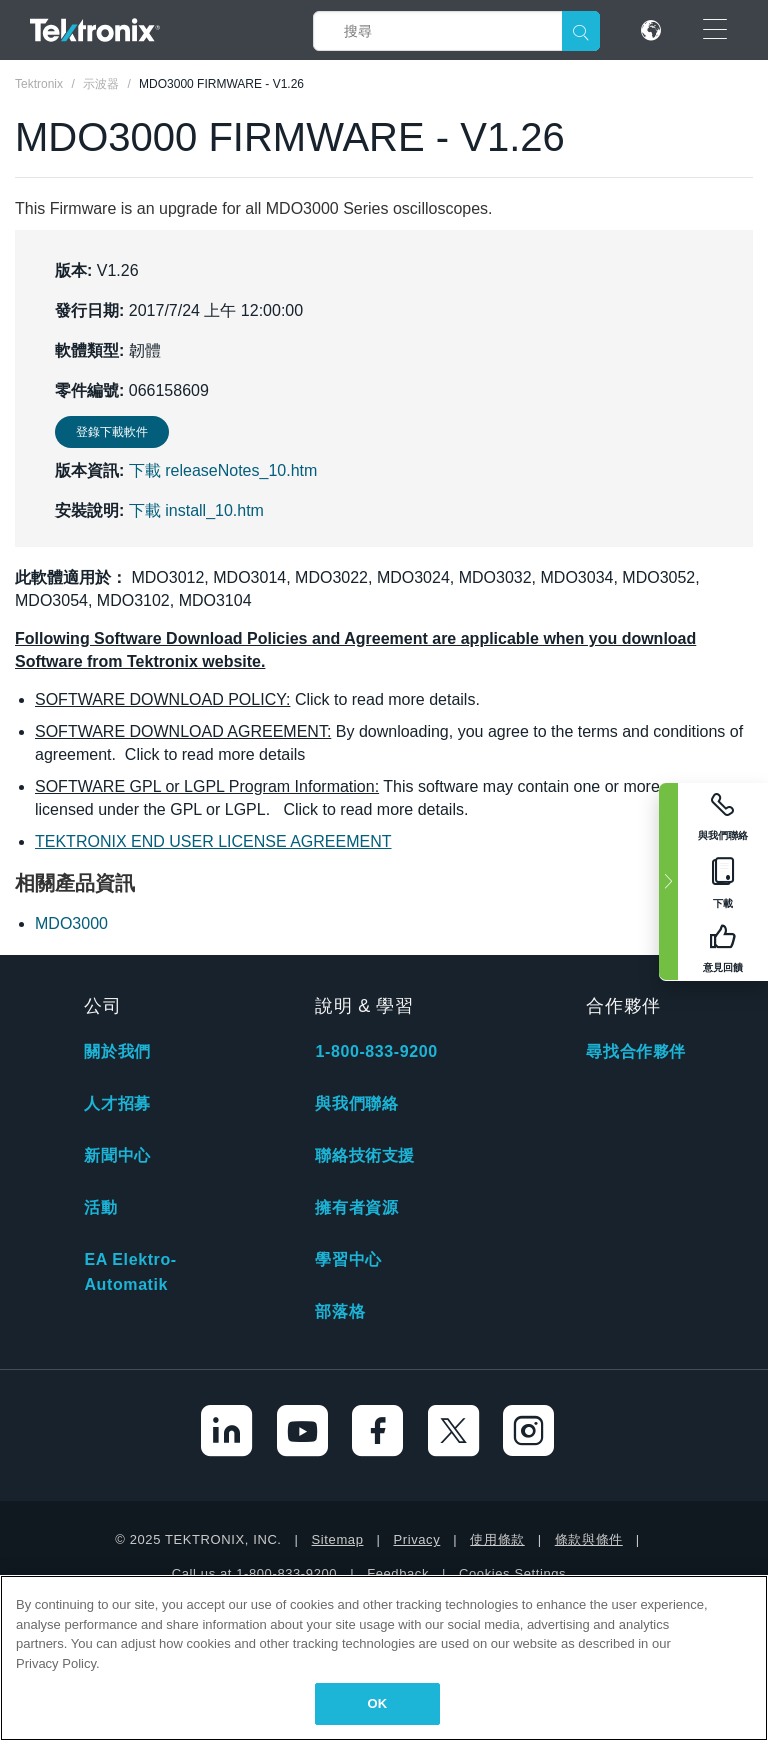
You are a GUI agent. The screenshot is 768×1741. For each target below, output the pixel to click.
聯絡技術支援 (365, 1155)
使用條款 (497, 1539)
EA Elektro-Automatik (130, 1272)
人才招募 (117, 1103)
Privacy (416, 1539)
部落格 (340, 1311)
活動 (100, 1207)
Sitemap (338, 1539)
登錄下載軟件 (112, 432)
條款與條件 (589, 1539)
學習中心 (348, 1259)
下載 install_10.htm (196, 510)
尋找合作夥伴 (636, 1051)
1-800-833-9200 (376, 1051)
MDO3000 (71, 923)
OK (378, 1703)
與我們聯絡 (356, 1103)
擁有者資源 (356, 1207)
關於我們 (117, 1051)
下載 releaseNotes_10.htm (223, 470)
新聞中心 (117, 1155)
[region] (384, 1658)
